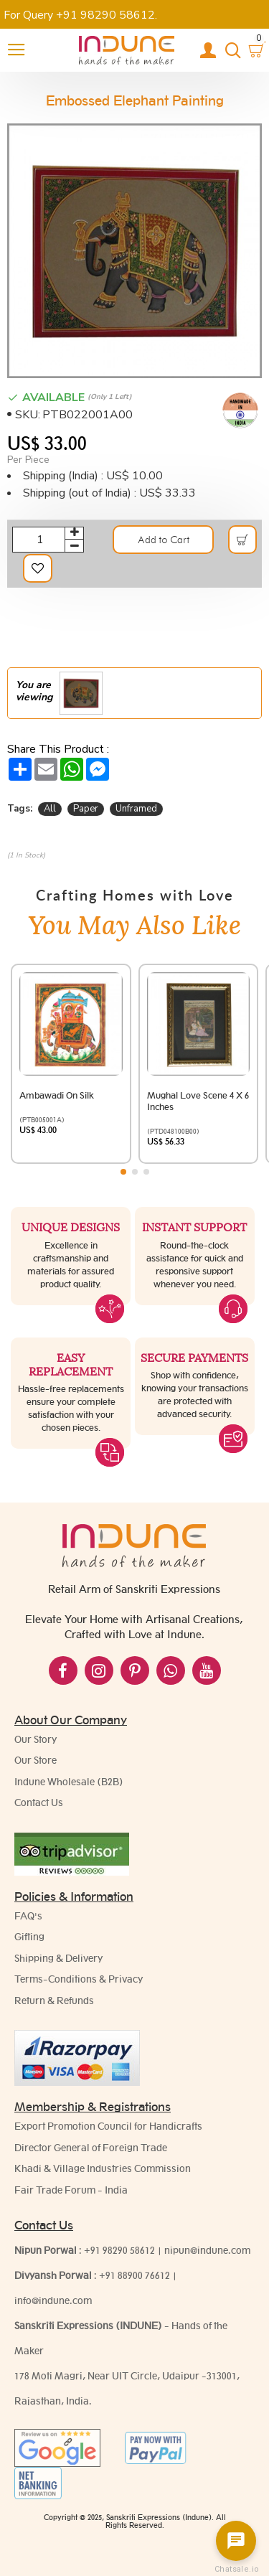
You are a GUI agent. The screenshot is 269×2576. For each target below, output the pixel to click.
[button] (123, 1172)
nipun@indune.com (207, 2250)
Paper (85, 808)
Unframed (136, 808)
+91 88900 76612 (134, 2275)
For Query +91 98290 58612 (79, 15)
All (50, 808)
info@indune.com (53, 2300)
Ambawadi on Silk (56, 1095)
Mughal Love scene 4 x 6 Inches (198, 1101)
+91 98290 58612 (119, 2250)
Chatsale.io (236, 2569)
